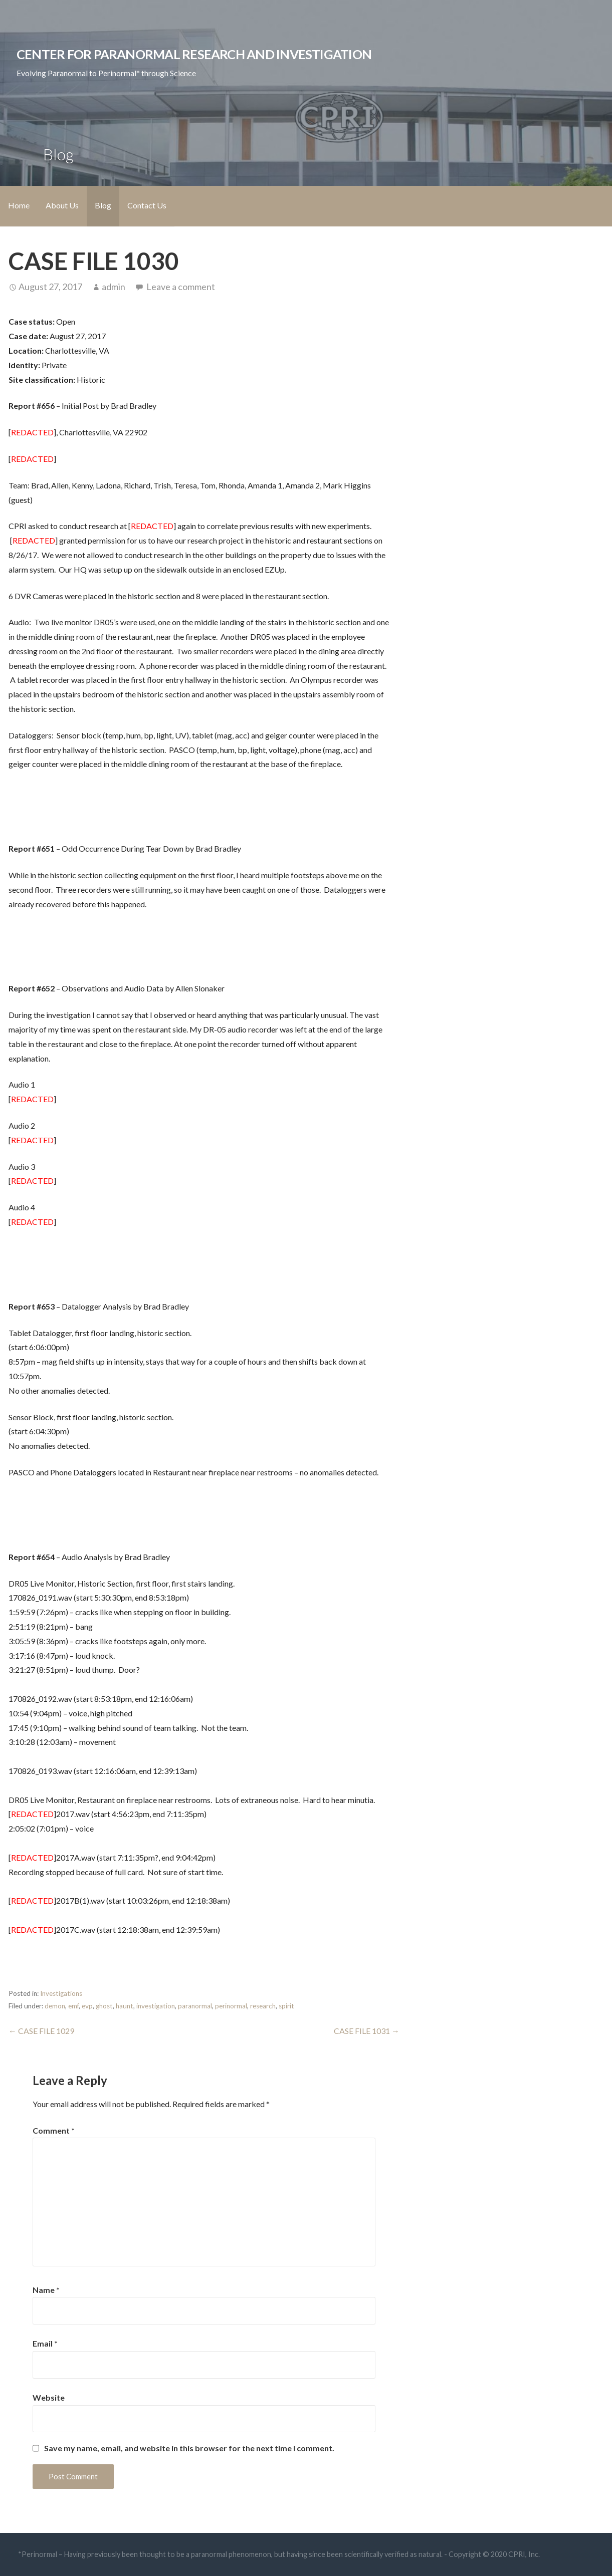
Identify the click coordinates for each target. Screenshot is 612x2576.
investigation (155, 2006)
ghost (104, 2006)
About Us (62, 205)
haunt (124, 2006)
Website (49, 2397)
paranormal (195, 2006)
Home (19, 205)
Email (45, 2343)
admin (113, 286)
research (263, 2006)
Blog (103, 205)
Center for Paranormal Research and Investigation (194, 54)
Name (46, 2289)
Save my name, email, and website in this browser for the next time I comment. (189, 2448)
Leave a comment (180, 286)
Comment (54, 2130)
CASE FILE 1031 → (366, 2030)
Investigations (61, 1993)
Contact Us (146, 205)
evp (87, 2006)
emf (73, 2006)
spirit (286, 2006)
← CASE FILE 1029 (41, 2030)
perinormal (231, 2006)
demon (55, 2006)
